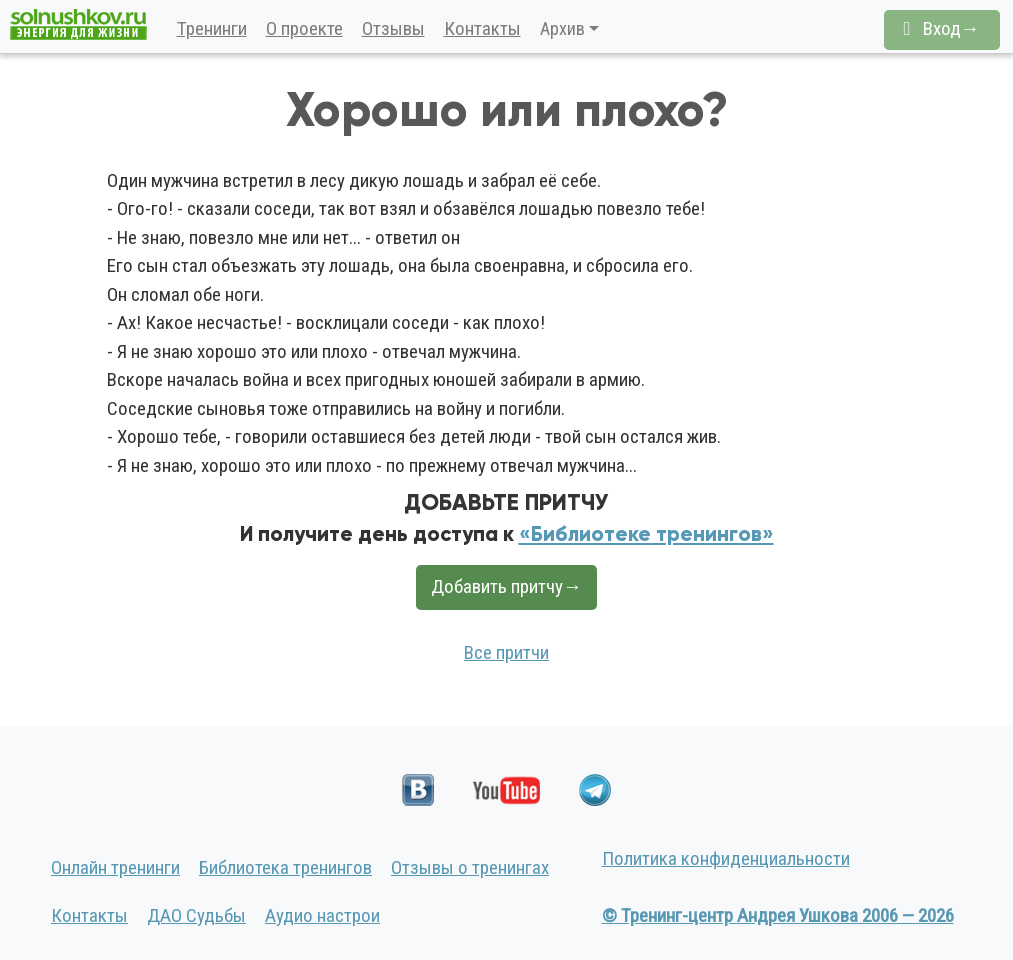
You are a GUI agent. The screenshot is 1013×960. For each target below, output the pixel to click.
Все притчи (506, 652)
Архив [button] (562, 28)
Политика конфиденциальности (726, 858)
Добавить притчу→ (506, 586)
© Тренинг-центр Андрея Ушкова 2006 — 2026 (778, 915)
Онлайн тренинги (115, 867)
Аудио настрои (322, 915)
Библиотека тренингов (285, 867)
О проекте (304, 28)
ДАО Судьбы (196, 915)
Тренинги (212, 28)
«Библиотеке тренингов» (646, 534)
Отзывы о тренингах (470, 867)
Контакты (482, 28)
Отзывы (393, 28)
